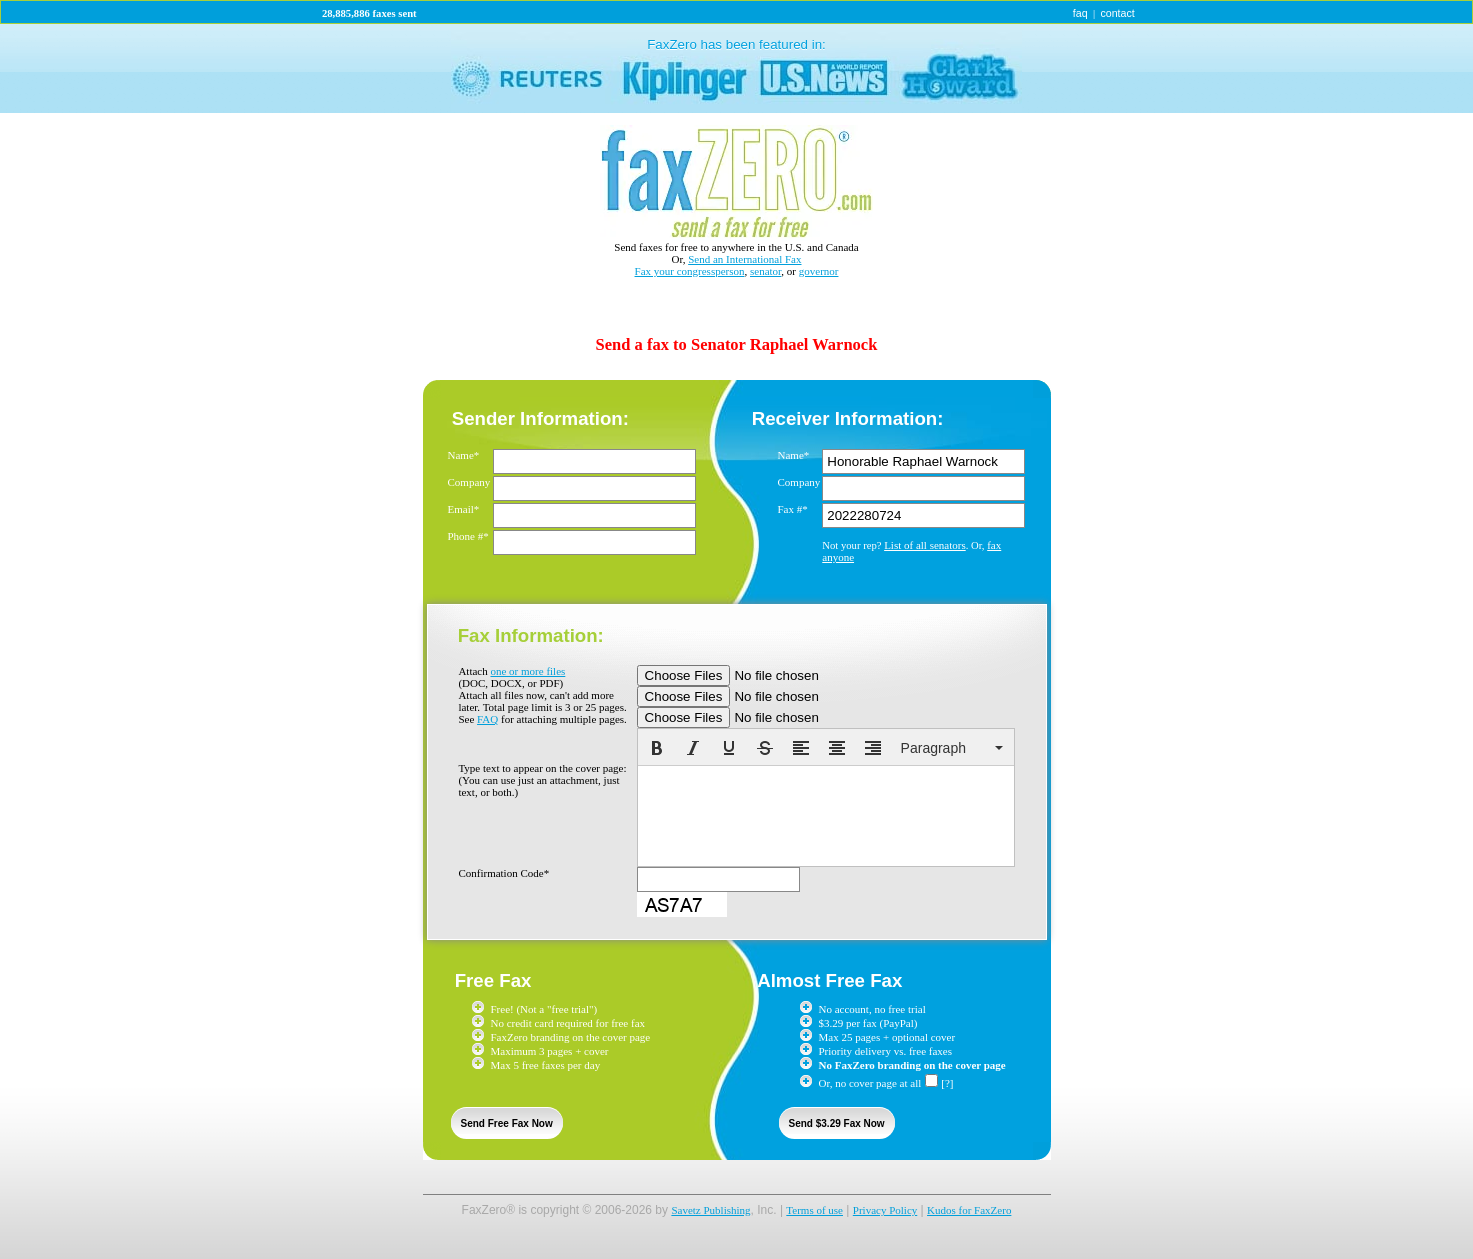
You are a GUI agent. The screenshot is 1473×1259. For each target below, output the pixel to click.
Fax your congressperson (690, 271)
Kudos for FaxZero (969, 1210)
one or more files (527, 671)
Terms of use (814, 1210)
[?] (947, 1083)
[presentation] (657, 748)
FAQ (487, 719)
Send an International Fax (744, 259)
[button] (657, 748)
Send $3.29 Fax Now (837, 1123)
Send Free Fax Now (507, 1123)
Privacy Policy (885, 1210)
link (736, 68)
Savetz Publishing (710, 1210)
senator (765, 271)
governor (819, 271)
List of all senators (925, 545)
